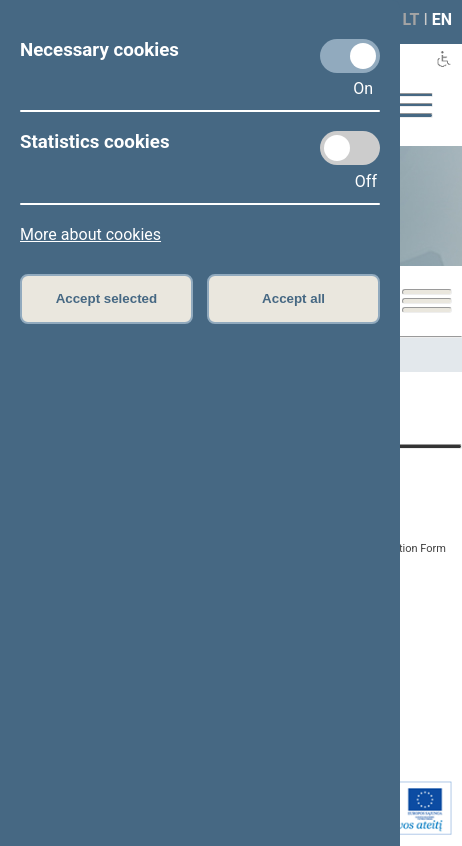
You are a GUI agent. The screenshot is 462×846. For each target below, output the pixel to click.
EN (442, 19)
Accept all (293, 298)
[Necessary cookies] (350, 56)
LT (411, 19)
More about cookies (90, 234)
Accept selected (107, 298)
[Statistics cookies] (350, 148)
